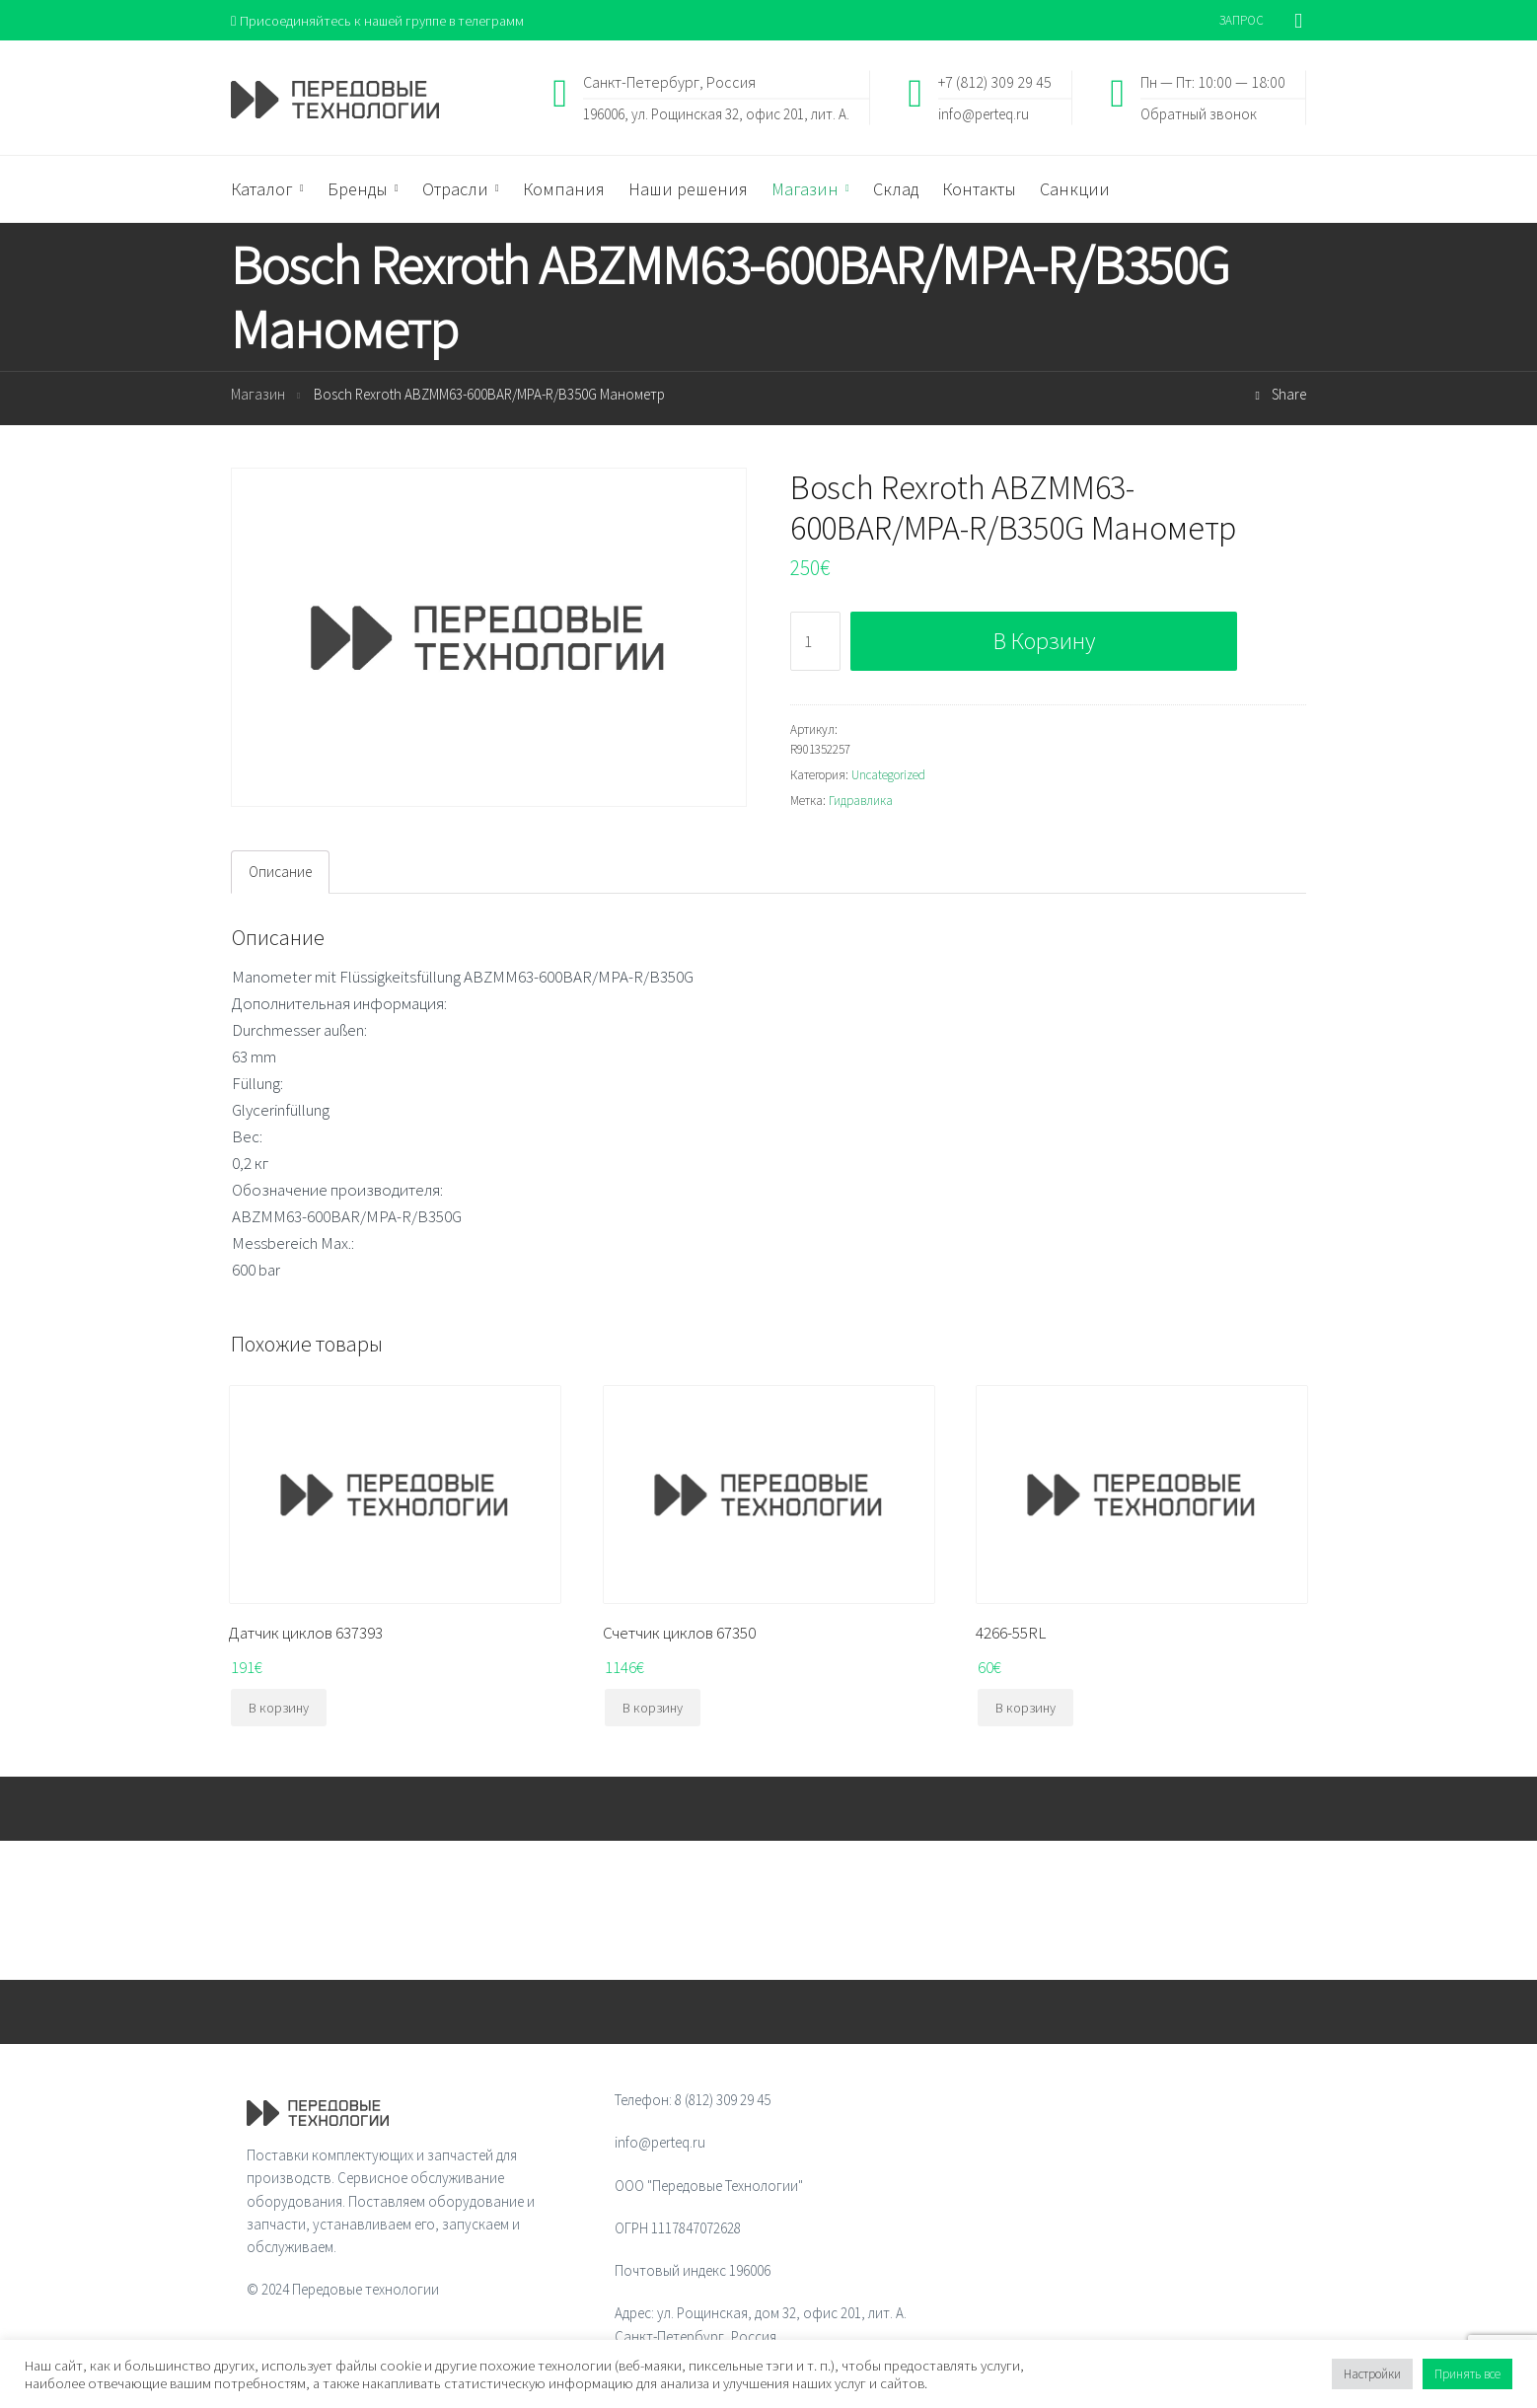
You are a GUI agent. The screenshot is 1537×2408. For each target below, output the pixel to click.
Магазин (258, 396)
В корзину (1044, 641)
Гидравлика (861, 801)
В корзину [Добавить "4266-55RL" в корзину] (1025, 1708)
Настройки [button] (1372, 2374)
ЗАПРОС (1241, 20)
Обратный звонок (1198, 114)
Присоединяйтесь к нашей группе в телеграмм (382, 20)
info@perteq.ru (983, 114)
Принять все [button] (1467, 2374)
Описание (280, 872)
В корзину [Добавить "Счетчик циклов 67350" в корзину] (652, 1708)
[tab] (280, 873)
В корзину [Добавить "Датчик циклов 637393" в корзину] (279, 1708)
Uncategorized (888, 775)
